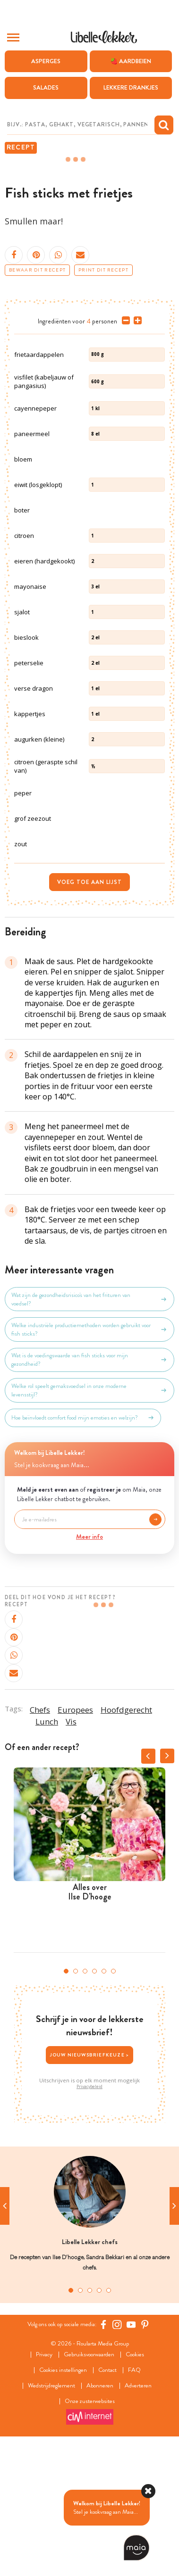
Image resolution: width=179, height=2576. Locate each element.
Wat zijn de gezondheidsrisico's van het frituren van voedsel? (89, 1434)
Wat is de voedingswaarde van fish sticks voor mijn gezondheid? (89, 1494)
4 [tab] (94, 2106)
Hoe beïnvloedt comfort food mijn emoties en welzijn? (82, 1553)
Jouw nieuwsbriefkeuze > (89, 2190)
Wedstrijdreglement (51, 2521)
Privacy (44, 2490)
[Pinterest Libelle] (145, 2459)
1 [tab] (66, 2106)
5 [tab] (104, 2106)
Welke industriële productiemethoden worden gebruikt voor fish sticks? (89, 1464)
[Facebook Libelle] (103, 2459)
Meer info (89, 1671)
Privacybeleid (89, 2222)
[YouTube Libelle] (131, 2459)
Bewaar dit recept (37, 270)
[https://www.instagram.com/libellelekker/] (117, 2459)
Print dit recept (103, 270)
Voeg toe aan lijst (89, 1017)
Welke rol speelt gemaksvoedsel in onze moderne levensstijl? (89, 1525)
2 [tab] (75, 2106)
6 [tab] (113, 2106)
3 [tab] (85, 2106)
